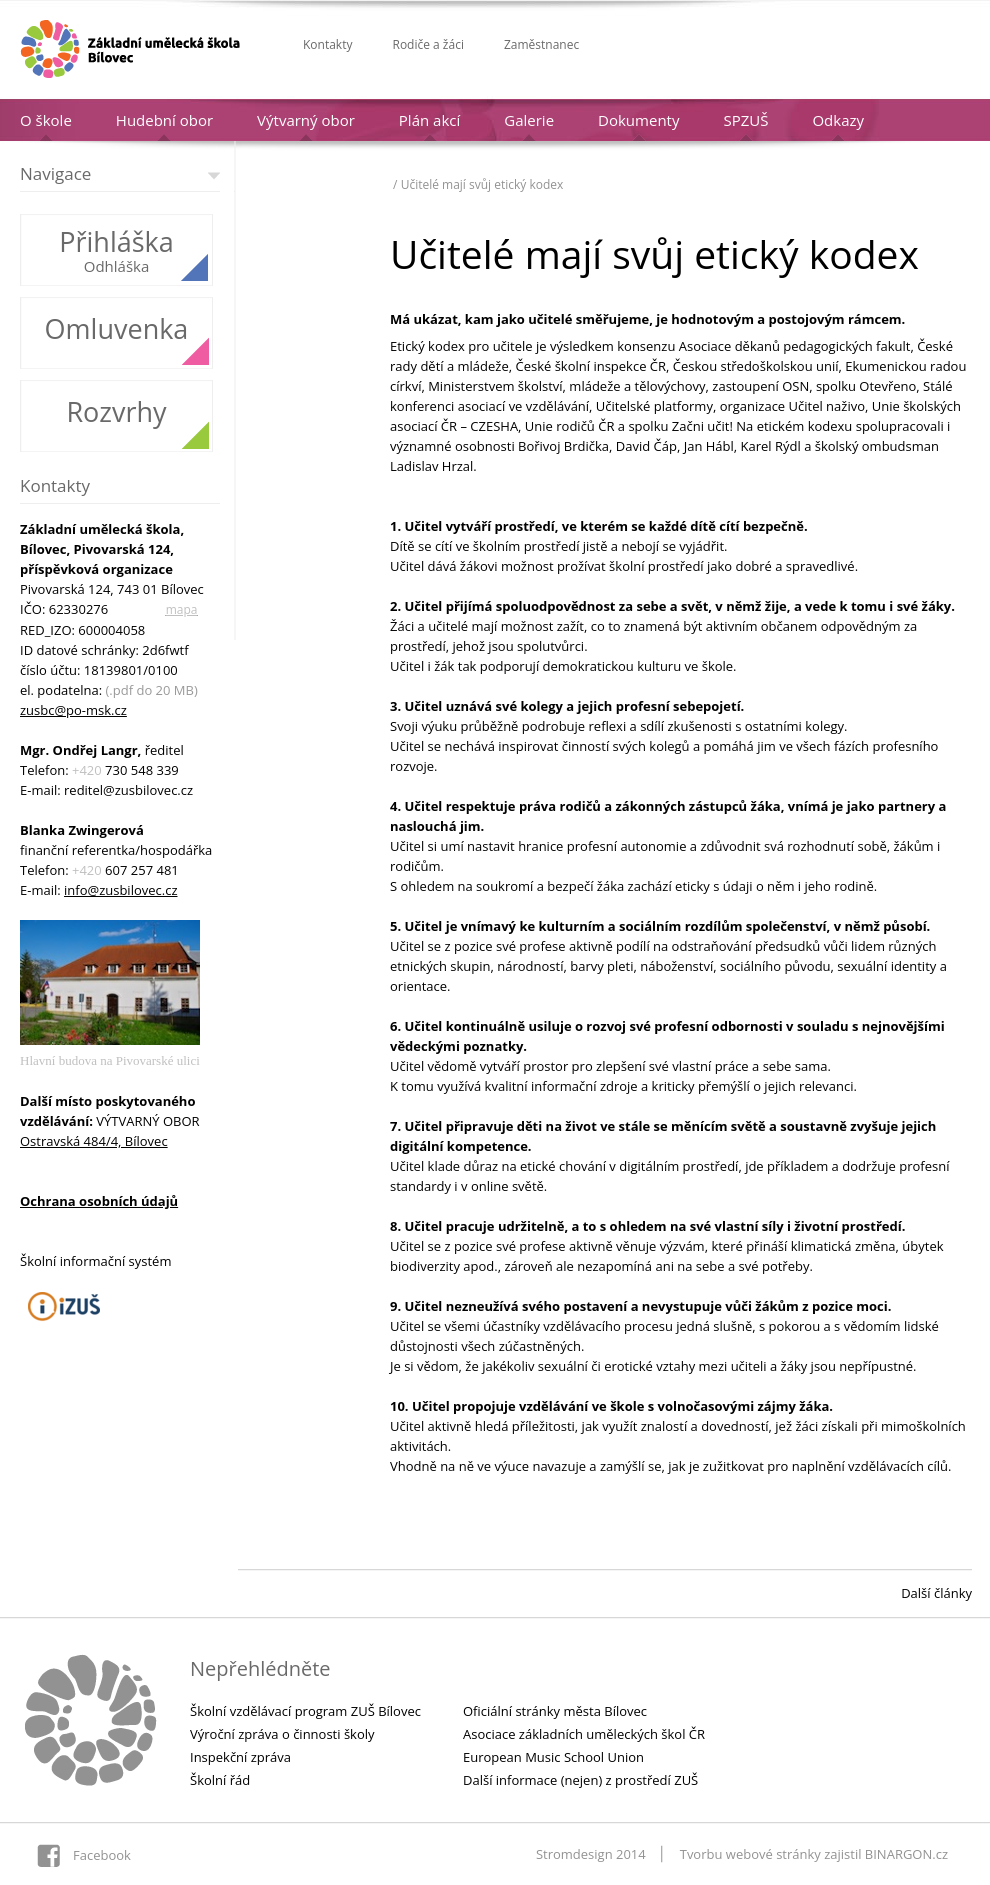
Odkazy (838, 120)
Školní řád (220, 1780)
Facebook (102, 1855)
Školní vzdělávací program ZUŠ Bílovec (305, 1711)
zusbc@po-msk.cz (73, 710)
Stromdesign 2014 (591, 1854)
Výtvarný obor (306, 120)
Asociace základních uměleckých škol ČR (584, 1734)
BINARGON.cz (906, 1854)
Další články (936, 1593)
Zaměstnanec (541, 44)
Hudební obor (164, 120)
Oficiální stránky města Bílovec (555, 1711)
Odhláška (117, 266)
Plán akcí (429, 120)
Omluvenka (117, 328)
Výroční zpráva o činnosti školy (282, 1734)
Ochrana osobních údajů (99, 1201)
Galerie (529, 120)
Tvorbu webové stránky (750, 1854)
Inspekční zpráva (240, 1757)
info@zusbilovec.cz (120, 890)
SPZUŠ (745, 120)
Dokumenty (638, 120)
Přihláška (116, 242)
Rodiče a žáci (427, 44)
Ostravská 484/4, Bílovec (94, 1141)
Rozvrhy (116, 411)
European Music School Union (553, 1757)
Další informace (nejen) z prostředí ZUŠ (580, 1780)
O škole (46, 120)
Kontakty (327, 44)
